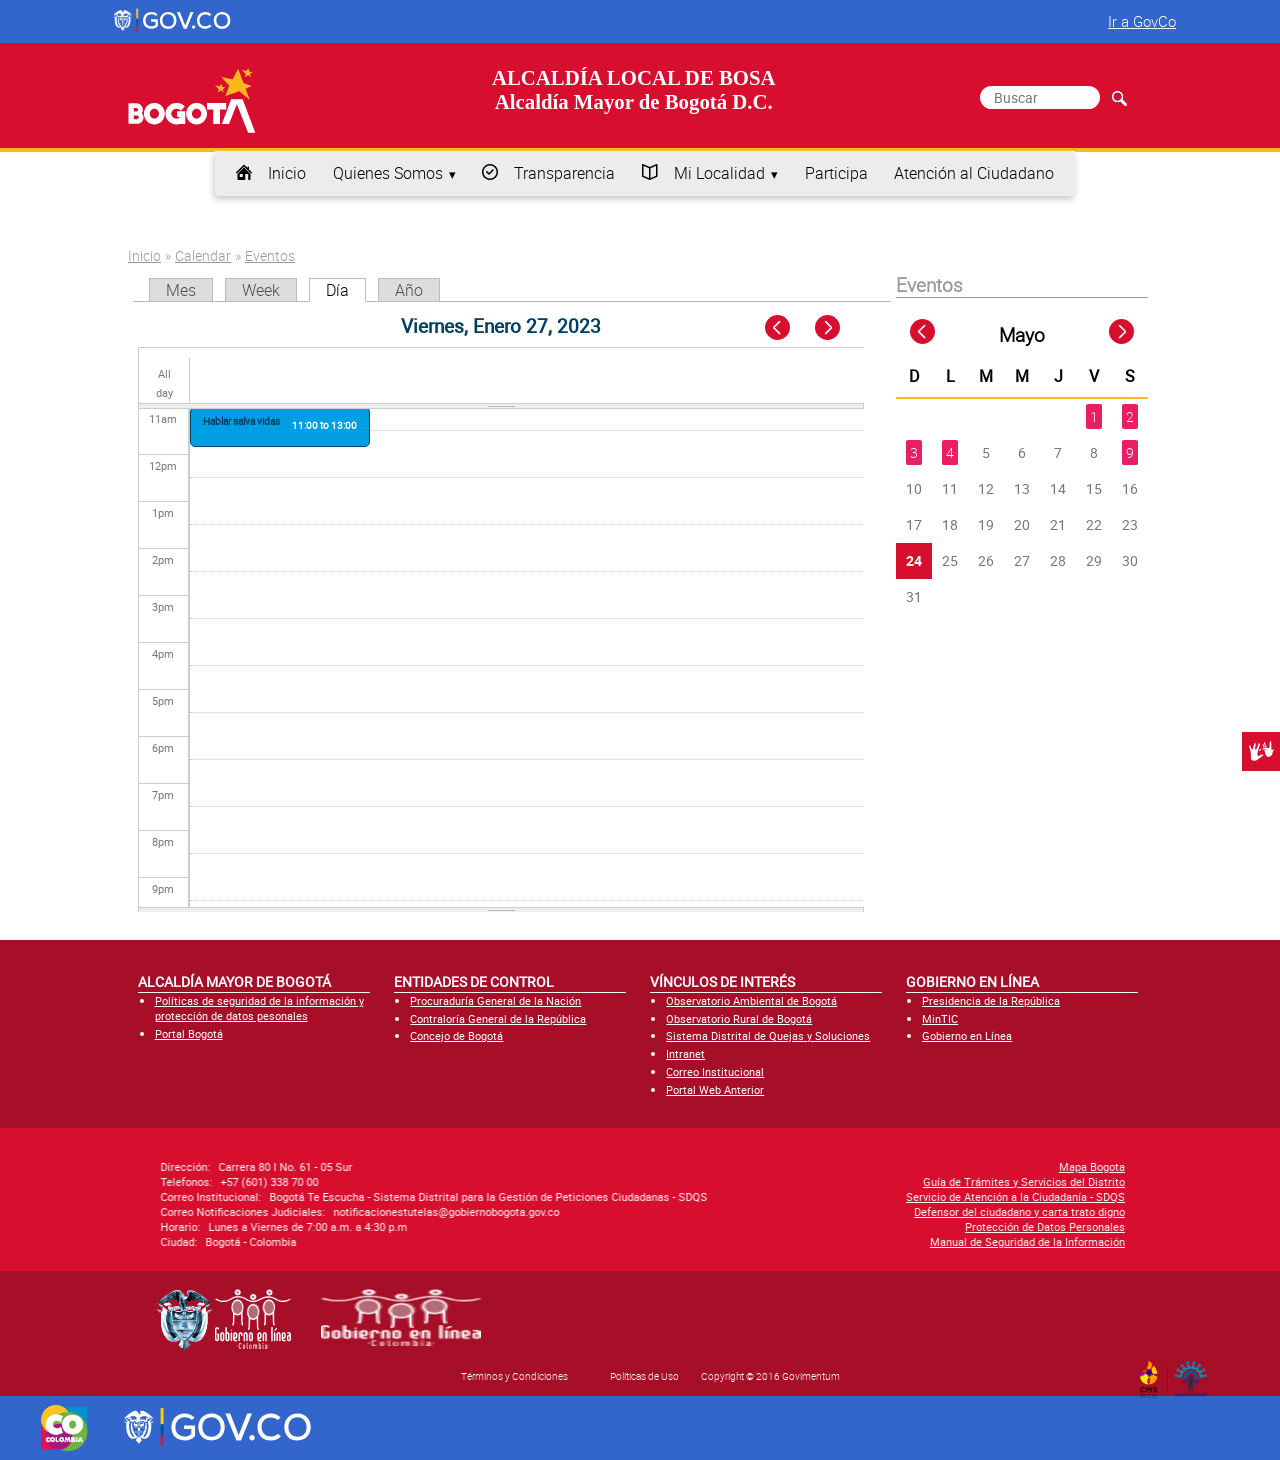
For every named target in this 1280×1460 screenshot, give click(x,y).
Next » (838, 328)
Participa (836, 173)
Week (261, 290)
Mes (181, 290)
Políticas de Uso (644, 1376)
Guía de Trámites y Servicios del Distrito (823, 1181)
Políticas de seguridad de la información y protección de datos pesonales (259, 1008)
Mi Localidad (719, 173)
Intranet (685, 1053)
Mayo (1022, 335)
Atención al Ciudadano (974, 173)
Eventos (270, 255)
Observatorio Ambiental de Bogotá (751, 1000)
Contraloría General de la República (498, 1018)
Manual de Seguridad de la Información (826, 1241)
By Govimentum (1195, 1373)
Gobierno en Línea (967, 1035)
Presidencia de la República (991, 1000)
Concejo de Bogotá (456, 1035)
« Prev (779, 328)
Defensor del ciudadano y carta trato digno (818, 1211)
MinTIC (940, 1018)
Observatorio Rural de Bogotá (739, 1018)
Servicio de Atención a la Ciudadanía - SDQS (814, 1196)
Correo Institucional (715, 1071)
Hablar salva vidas (241, 421)
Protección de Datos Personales (844, 1226)
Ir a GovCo (1142, 21)
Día (346, 290)
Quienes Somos (388, 173)
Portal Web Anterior (715, 1089)
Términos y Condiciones (514, 1376)
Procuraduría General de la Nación (495, 1000)
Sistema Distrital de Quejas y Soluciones (768, 1035)
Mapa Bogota (891, 1166)
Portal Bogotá (189, 1033)
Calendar (203, 255)
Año (409, 290)
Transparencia (564, 173)
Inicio (287, 173)
